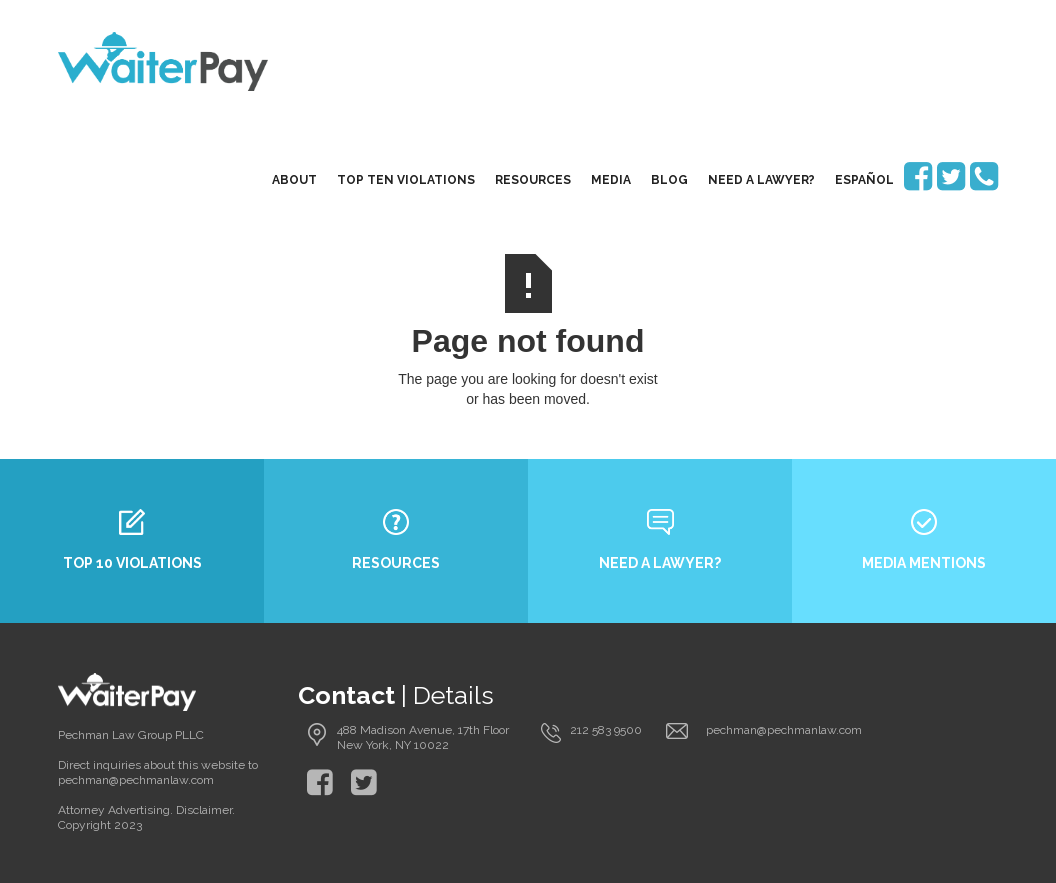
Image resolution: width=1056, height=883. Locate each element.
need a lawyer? (761, 180)
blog (669, 180)
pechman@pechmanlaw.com (784, 730)
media (611, 180)
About (294, 180)
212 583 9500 (606, 730)
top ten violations (406, 180)
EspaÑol (864, 180)
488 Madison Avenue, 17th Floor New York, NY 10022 (423, 737)
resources (533, 180)
